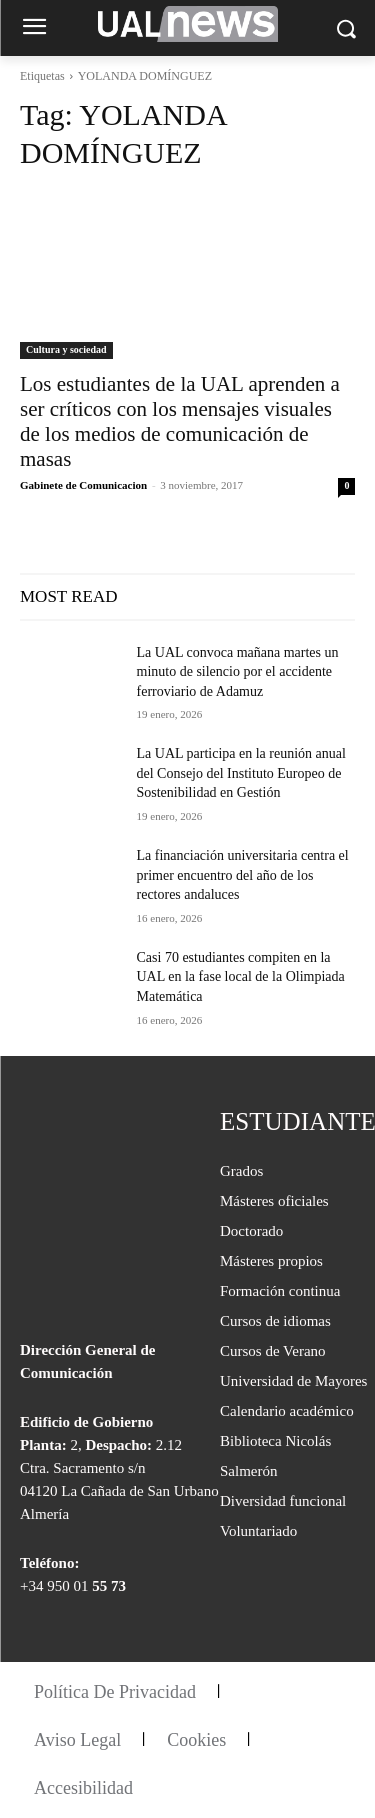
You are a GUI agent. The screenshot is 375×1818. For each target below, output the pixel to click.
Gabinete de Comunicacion (83, 485)
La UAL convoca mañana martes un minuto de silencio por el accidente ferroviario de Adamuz (238, 672)
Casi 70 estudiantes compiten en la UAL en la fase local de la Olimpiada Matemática (241, 977)
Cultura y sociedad (66, 349)
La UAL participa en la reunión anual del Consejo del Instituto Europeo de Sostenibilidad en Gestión (241, 773)
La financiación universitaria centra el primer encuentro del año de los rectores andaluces (243, 875)
